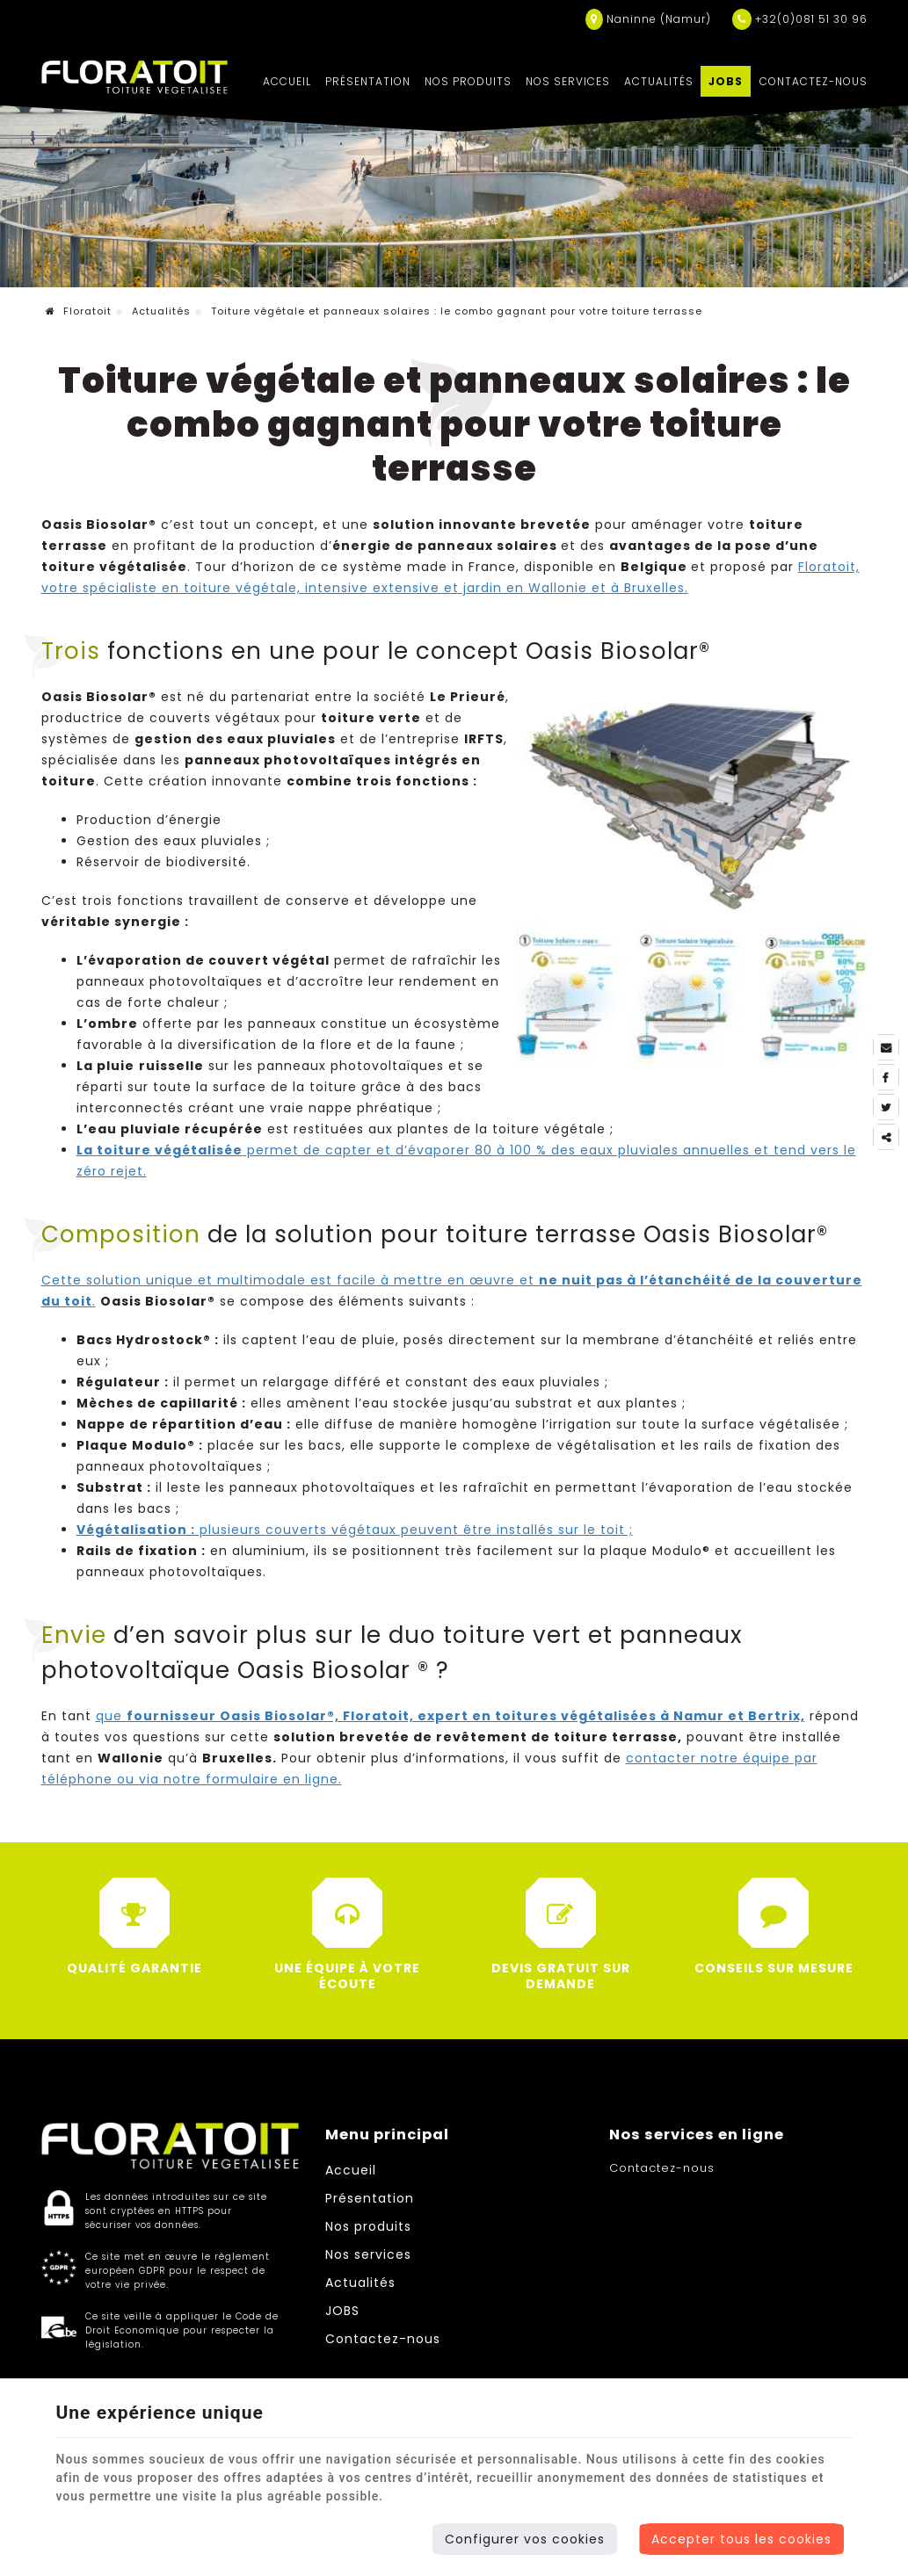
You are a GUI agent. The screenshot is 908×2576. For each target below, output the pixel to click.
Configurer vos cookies (525, 2539)
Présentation (367, 81)
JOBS (725, 81)
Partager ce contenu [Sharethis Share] (886, 1137)
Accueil (287, 81)
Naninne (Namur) (648, 19)
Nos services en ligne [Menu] (696, 2134)
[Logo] (135, 77)
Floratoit (79, 311)
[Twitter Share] (886, 1107)
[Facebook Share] (886, 1077)
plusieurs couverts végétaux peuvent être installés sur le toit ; (354, 1529)
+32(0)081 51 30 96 (800, 19)
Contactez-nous (813, 81)
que (450, 1716)
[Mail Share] (886, 1047)
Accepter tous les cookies (741, 2539)
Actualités (659, 81)
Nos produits (468, 81)
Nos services (568, 81)
